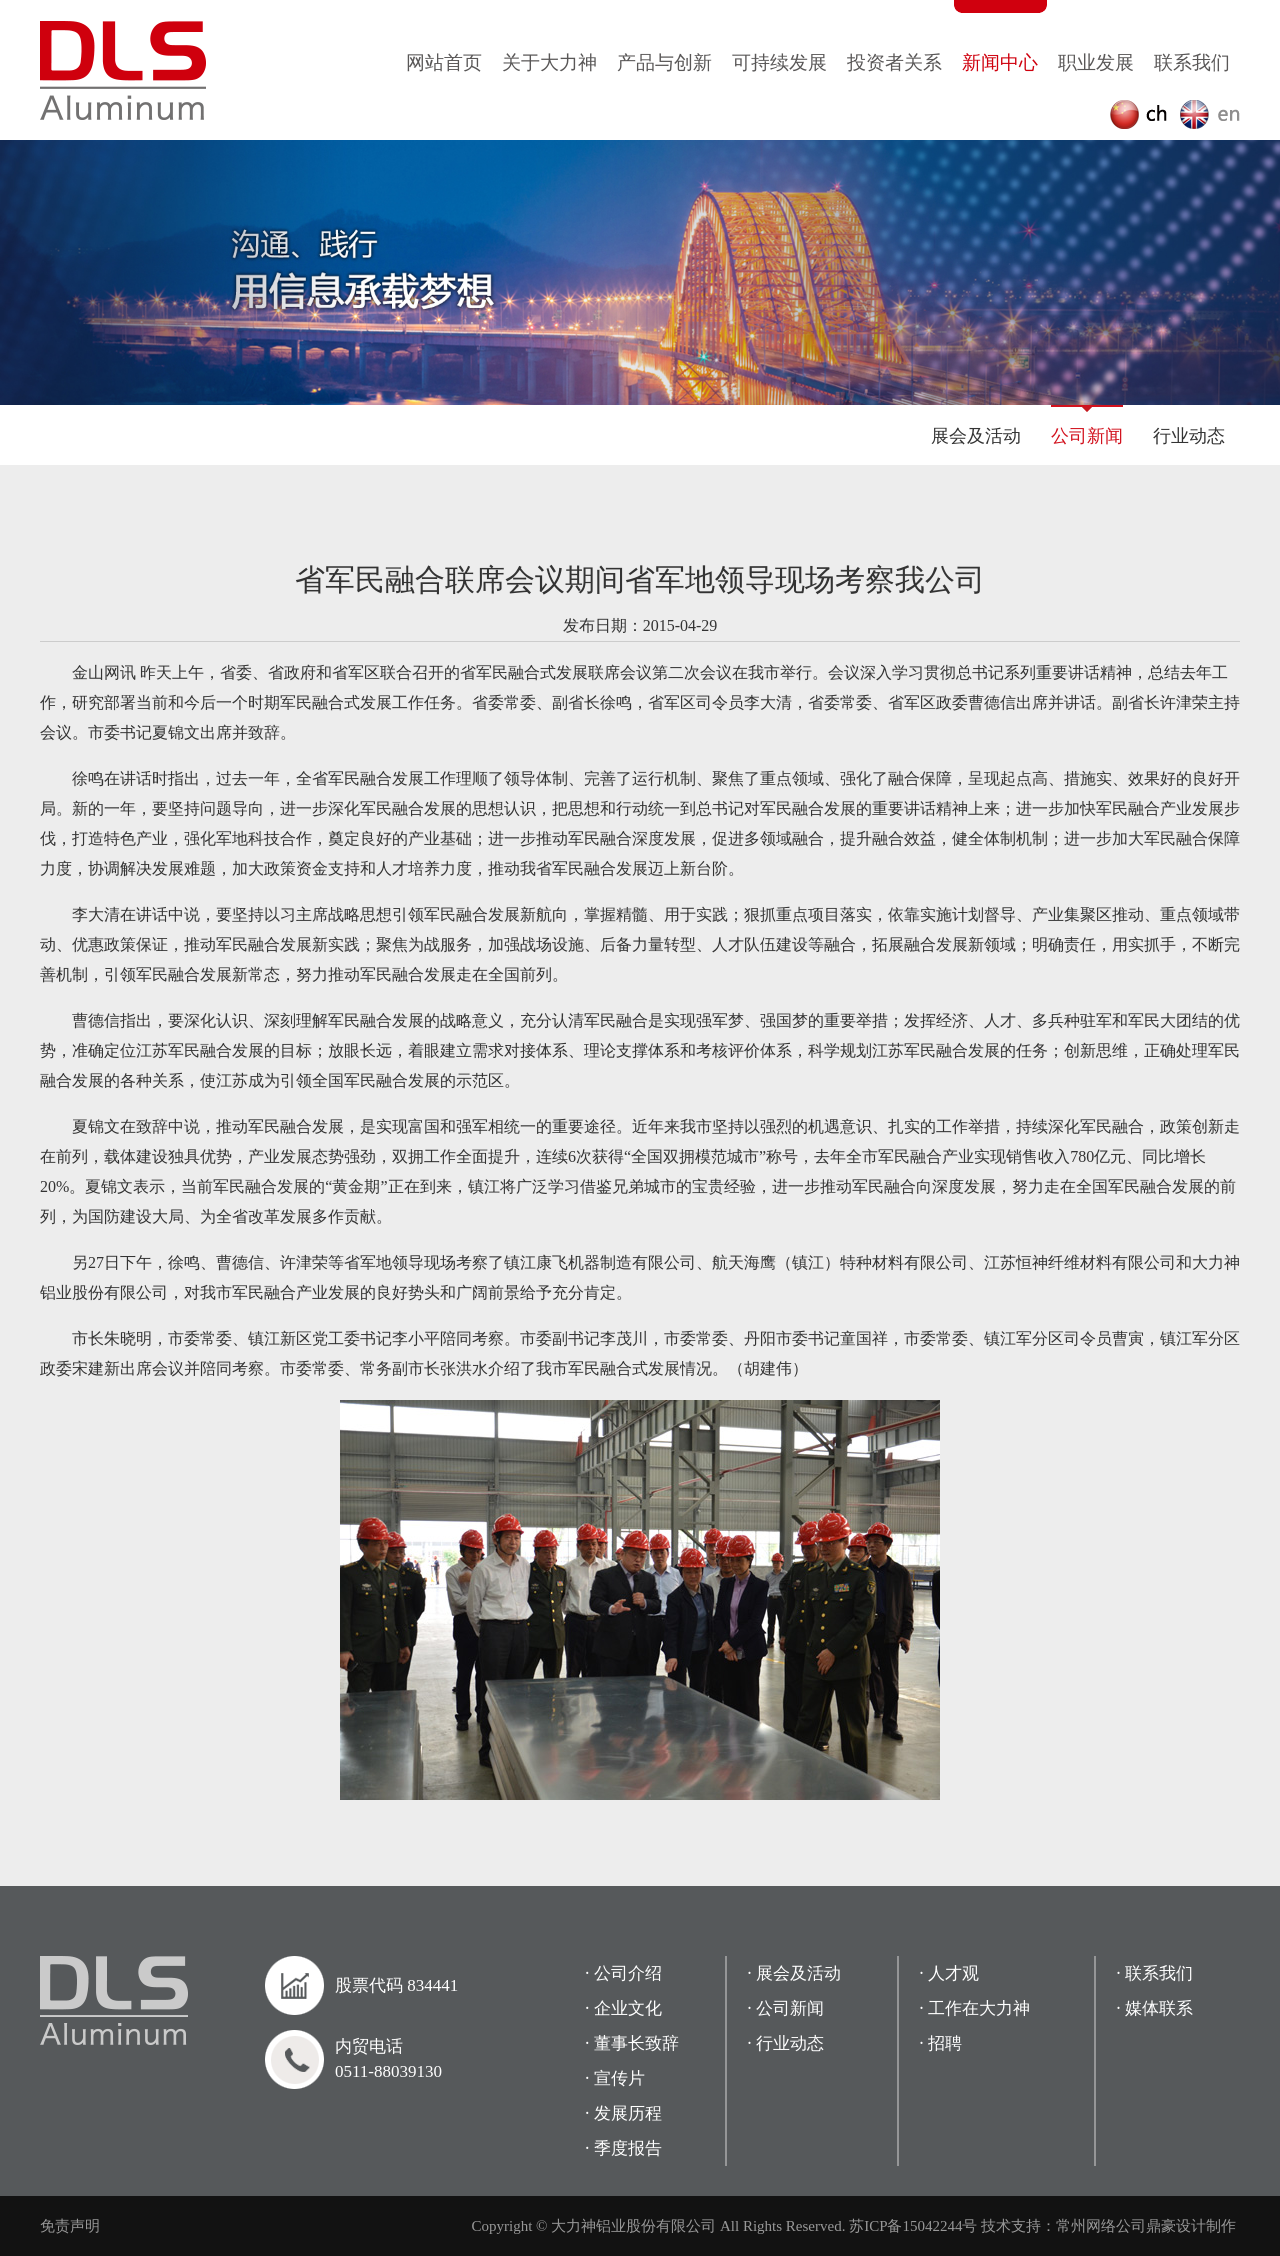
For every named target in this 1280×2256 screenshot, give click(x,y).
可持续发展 (779, 62)
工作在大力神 (979, 2008)
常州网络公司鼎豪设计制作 (1146, 2226)
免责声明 (70, 2226)
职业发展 (1096, 62)
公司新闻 (1087, 436)
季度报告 (628, 2148)
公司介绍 (628, 1973)
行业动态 (1189, 436)
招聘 (945, 2043)
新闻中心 (1000, 62)
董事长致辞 (636, 2043)
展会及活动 (976, 436)
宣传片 (619, 2078)
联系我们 (1192, 62)
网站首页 (444, 62)
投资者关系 (894, 62)
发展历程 (628, 2113)
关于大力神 (549, 62)
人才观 (953, 1973)
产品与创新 (664, 62)
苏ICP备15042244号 (913, 2226)
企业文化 (628, 2008)
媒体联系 (1159, 2008)
